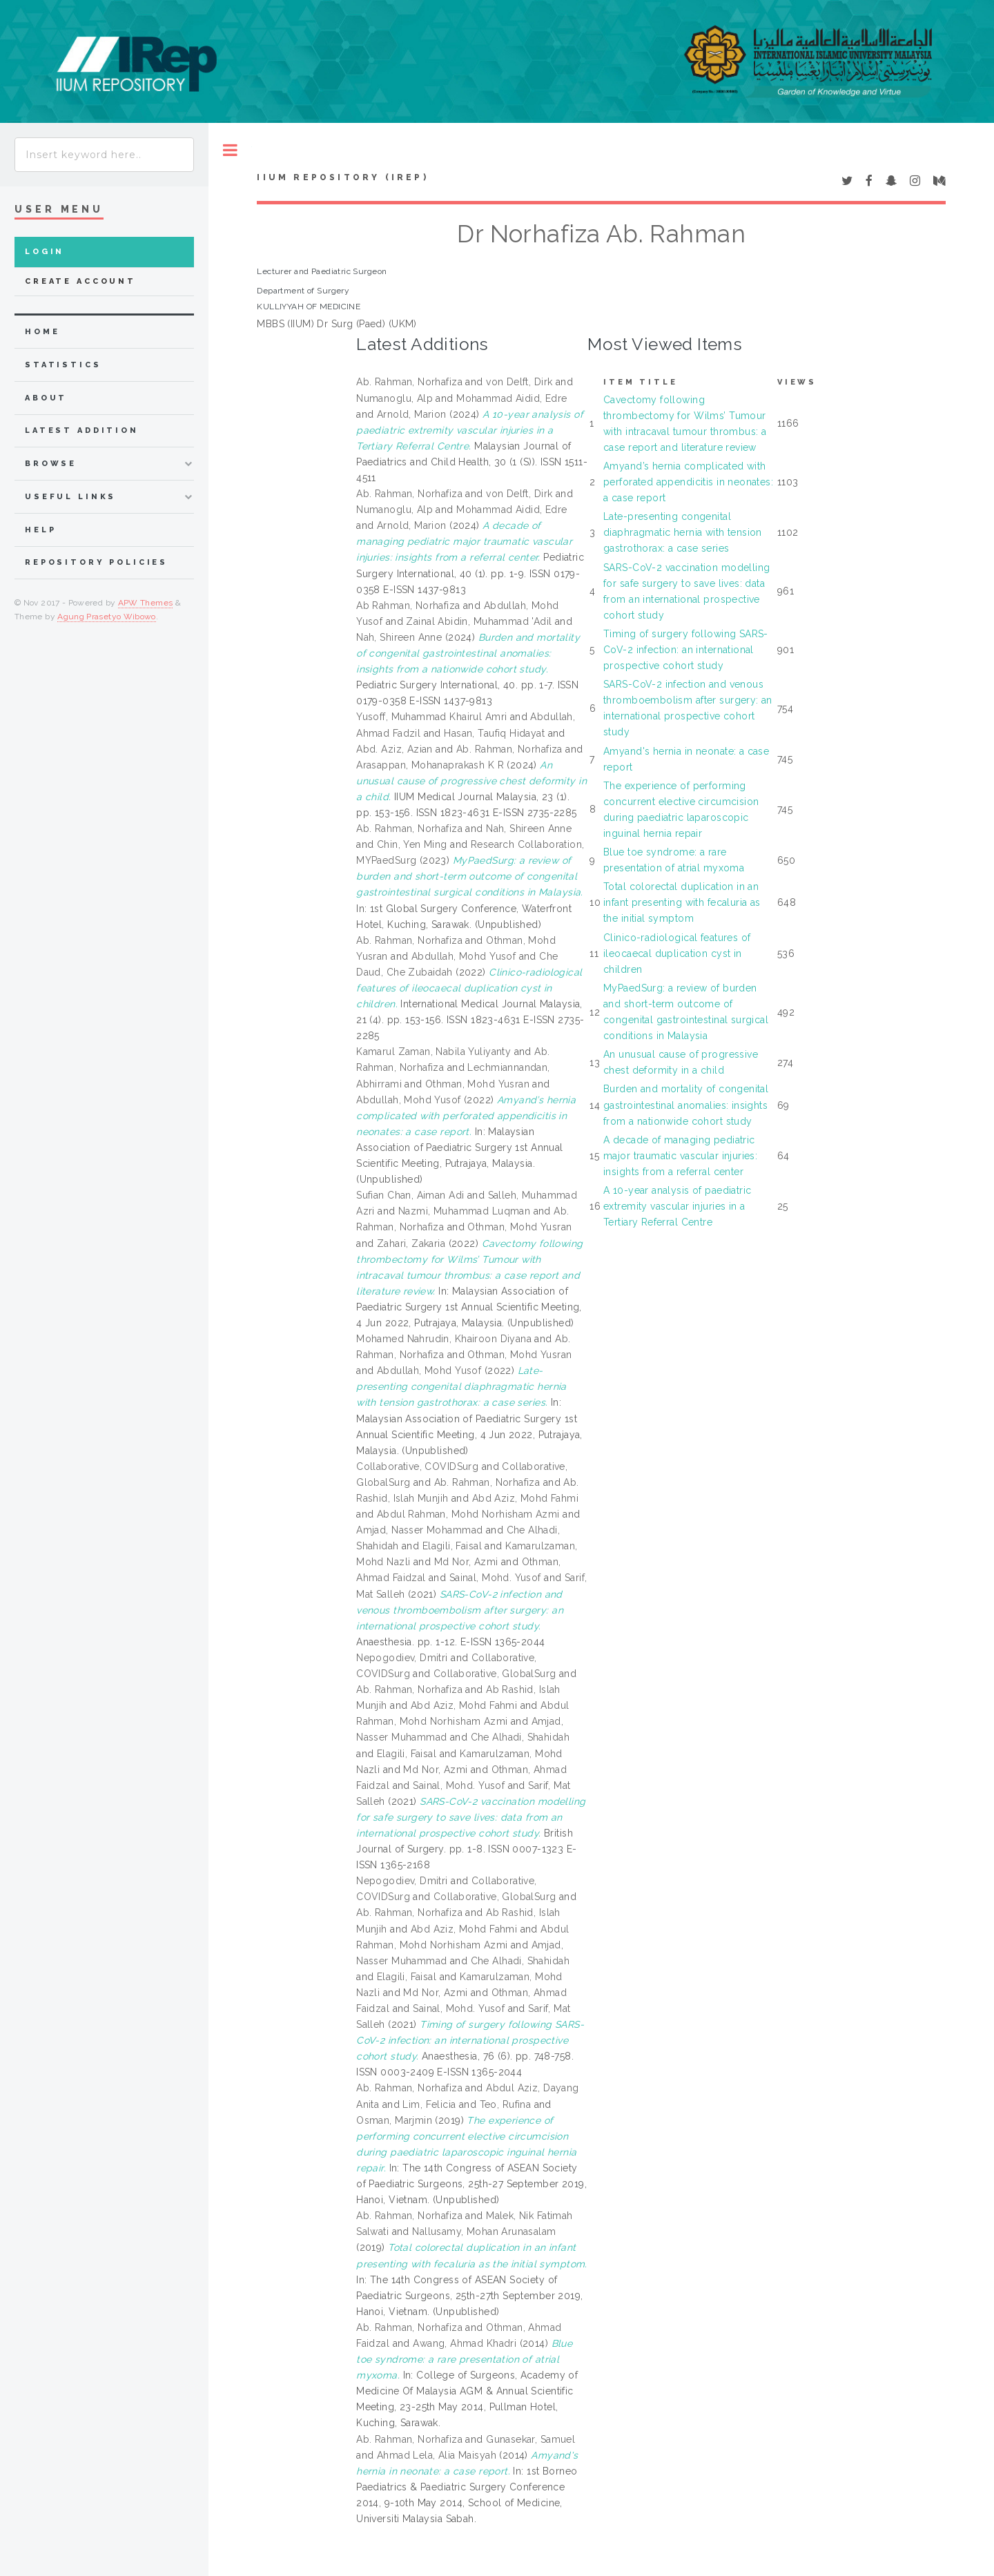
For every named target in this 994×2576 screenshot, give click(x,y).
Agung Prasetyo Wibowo (106, 616)
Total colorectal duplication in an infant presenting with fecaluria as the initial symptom (682, 902)
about (46, 398)
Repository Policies (96, 562)
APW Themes (145, 603)
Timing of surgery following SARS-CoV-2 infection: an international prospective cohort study (685, 649)
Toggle (230, 150)
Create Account (80, 281)
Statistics (63, 364)
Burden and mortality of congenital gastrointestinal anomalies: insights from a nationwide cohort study (685, 1104)
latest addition (82, 430)
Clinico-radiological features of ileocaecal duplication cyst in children (676, 953)
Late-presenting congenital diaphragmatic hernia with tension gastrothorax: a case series (682, 532)
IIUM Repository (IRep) (342, 177)
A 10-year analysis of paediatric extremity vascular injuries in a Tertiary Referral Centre (677, 1206)
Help (40, 529)
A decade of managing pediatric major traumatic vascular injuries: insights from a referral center (680, 1155)
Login (44, 251)
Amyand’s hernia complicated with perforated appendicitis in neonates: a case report (688, 482)
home (42, 331)
